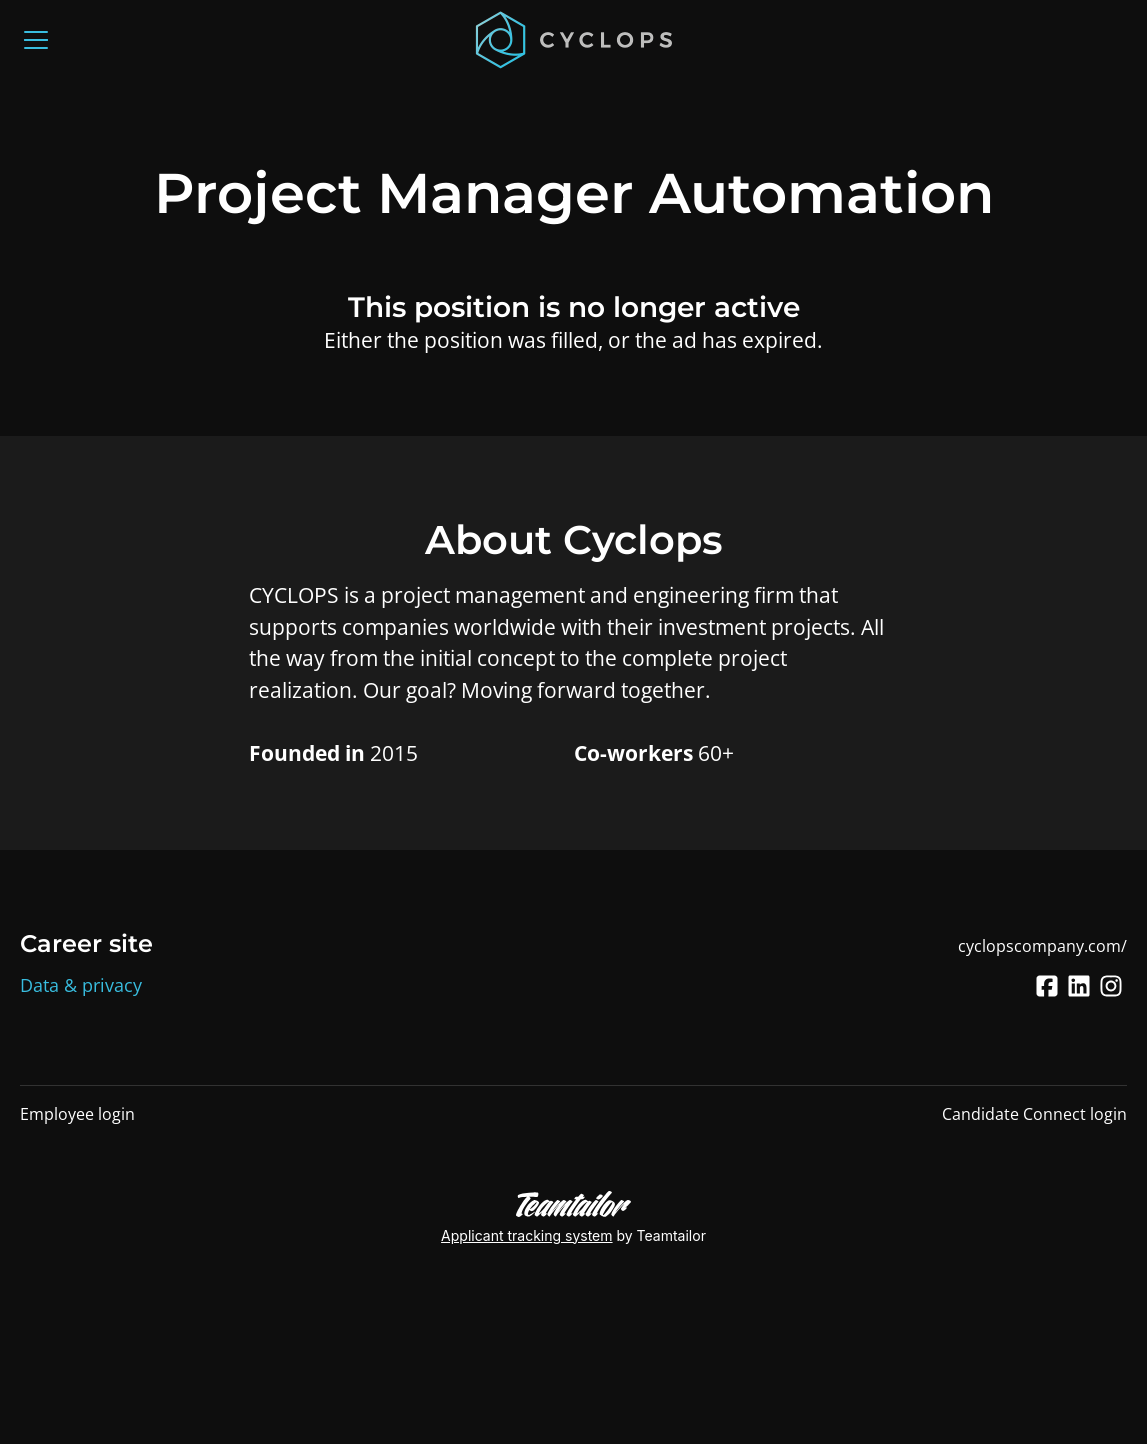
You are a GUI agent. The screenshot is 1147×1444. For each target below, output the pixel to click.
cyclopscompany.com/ (1042, 946)
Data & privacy (81, 985)
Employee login (77, 1114)
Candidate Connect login (1034, 1114)
